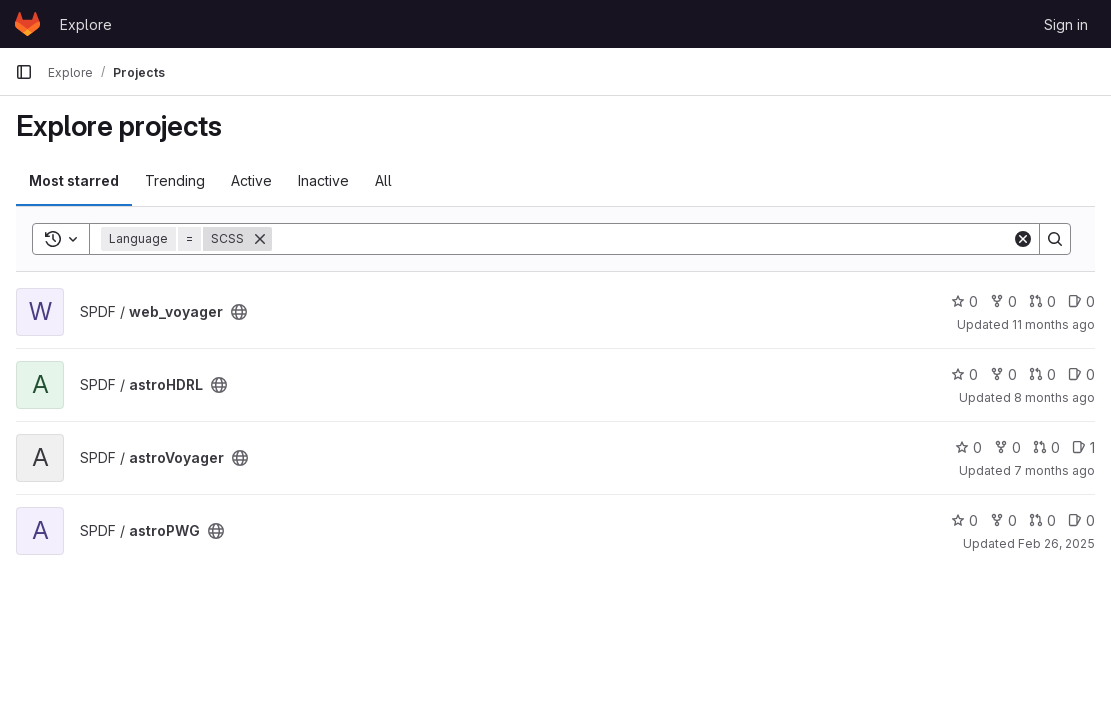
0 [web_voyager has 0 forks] (1003, 301)
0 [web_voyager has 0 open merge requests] (1042, 301)
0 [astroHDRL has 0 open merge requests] (1042, 374)
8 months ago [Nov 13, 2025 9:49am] (1054, 397)
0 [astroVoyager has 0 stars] (968, 447)
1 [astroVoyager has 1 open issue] (1083, 447)
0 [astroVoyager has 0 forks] (1007, 447)
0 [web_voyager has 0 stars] (964, 301)
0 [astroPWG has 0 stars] (964, 520)
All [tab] (383, 180)
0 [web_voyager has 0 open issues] (1081, 301)
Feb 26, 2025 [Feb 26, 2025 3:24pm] (1056, 543)
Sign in (1066, 24)
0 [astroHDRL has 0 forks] (1003, 374)
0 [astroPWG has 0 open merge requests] (1042, 520)
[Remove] (260, 239)
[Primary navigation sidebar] (24, 72)
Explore (86, 24)
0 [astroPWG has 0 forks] (1003, 520)
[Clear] (1023, 239)
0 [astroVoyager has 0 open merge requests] (1046, 447)
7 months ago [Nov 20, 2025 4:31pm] (1054, 470)
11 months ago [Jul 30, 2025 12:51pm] (1053, 324)
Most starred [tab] (74, 180)
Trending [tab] (175, 180)
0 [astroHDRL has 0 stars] (964, 374)
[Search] (642, 239)
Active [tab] (251, 180)
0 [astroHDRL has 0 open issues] (1081, 374)
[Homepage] (27, 24)
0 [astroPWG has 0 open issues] (1081, 520)
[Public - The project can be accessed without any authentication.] (239, 312)
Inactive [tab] (323, 180)
